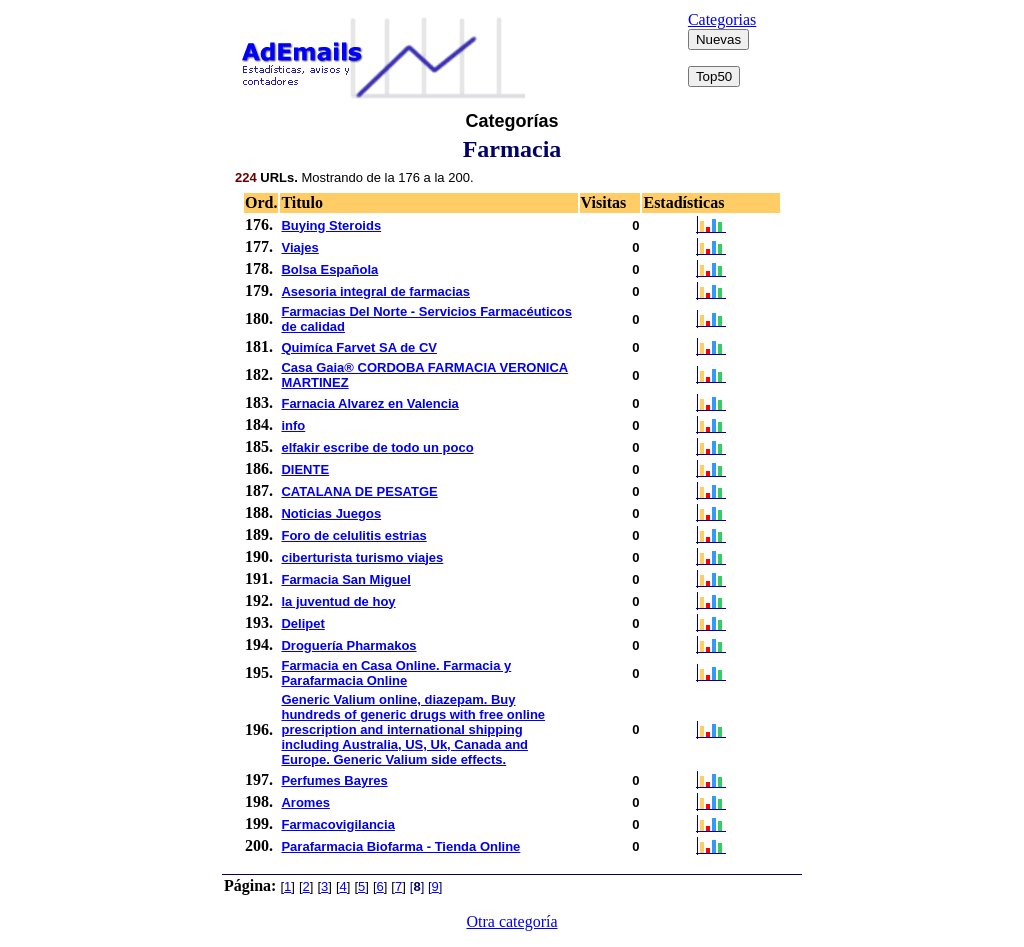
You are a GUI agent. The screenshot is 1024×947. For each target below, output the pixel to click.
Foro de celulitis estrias (353, 535)
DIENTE (305, 469)
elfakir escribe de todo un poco (377, 447)
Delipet (302, 623)
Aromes (305, 802)
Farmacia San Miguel (345, 579)
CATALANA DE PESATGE (359, 491)
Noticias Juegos (331, 513)
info (293, 425)
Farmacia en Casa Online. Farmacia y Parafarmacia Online (396, 673)
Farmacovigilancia (337, 824)
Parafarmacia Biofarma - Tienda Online (400, 846)
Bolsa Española (329, 269)
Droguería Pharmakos (348, 645)
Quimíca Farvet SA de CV (359, 347)
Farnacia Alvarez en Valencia (369, 403)
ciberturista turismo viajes (362, 557)
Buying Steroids (331, 225)
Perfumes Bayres (334, 780)
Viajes (299, 247)
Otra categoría (511, 921)
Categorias (722, 19)
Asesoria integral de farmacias (375, 291)
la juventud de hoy (338, 601)
